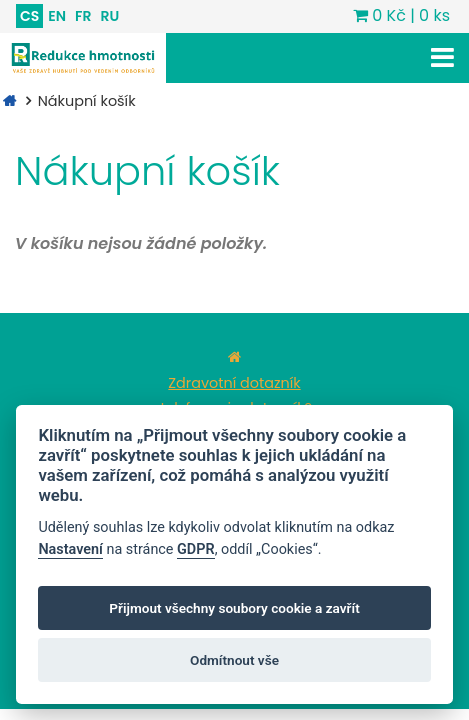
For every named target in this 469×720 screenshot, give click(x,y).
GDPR (196, 549)
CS (29, 16)
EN (57, 16)
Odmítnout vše (234, 660)
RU (109, 16)
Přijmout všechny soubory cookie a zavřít (234, 608)
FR (83, 16)
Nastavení (70, 549)
